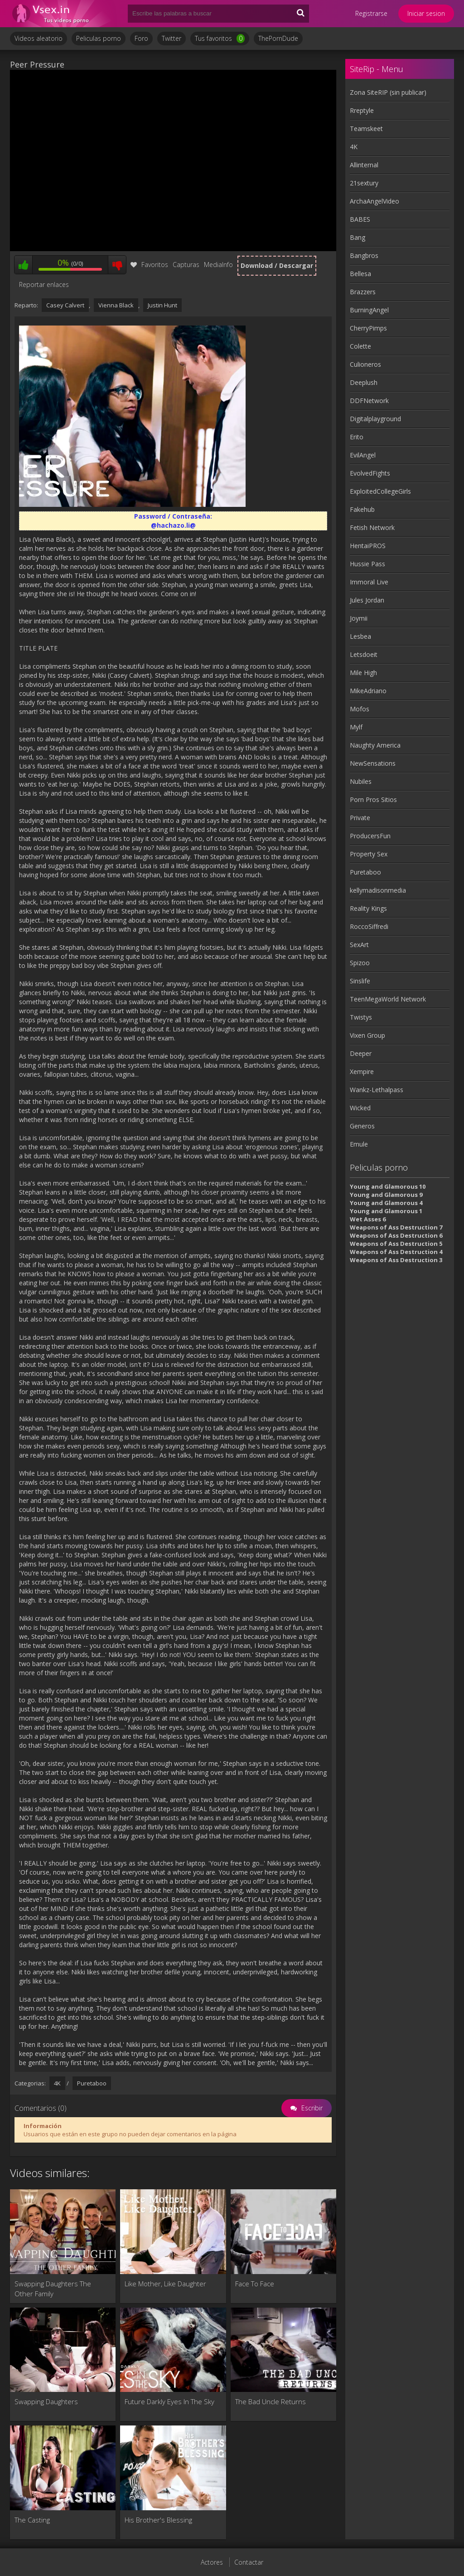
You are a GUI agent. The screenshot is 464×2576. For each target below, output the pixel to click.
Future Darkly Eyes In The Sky (169, 2401)
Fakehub (362, 509)
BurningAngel (369, 310)
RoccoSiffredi (369, 926)
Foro (141, 38)
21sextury (364, 183)
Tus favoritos (220, 38)
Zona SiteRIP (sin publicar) (388, 92)
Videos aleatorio (38, 38)
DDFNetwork (369, 400)
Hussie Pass (367, 563)
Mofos (359, 709)
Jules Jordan (367, 600)
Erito (356, 437)
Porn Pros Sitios (373, 799)
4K (57, 2083)
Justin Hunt (162, 305)
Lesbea (360, 636)
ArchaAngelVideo (374, 201)
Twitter (171, 38)
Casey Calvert (65, 305)
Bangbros (364, 255)
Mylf (356, 727)
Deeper (361, 1053)
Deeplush (363, 382)
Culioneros (365, 364)
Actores (212, 2562)
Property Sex (368, 854)
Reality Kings (368, 908)
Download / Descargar (277, 265)
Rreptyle (362, 110)
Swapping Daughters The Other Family (52, 2288)
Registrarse (371, 13)
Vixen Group (367, 1035)
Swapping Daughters (46, 2401)
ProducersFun (370, 835)
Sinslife (360, 981)
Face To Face (254, 2283)
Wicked (360, 1107)
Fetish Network (372, 527)
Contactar (248, 2562)
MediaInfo (218, 264)
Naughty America (375, 745)
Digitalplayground (375, 418)
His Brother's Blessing (158, 2519)
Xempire (362, 1071)
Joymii (358, 618)
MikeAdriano (368, 690)
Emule (359, 1144)
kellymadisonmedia (378, 890)
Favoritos (149, 264)
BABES (360, 219)
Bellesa (360, 273)
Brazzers (363, 291)
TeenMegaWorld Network (388, 999)
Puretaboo (91, 2083)
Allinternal (364, 164)
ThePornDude (278, 38)
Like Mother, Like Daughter (165, 2283)
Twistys (361, 1017)
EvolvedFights (370, 473)
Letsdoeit (363, 654)
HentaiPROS (368, 545)
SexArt (359, 944)
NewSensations (373, 763)
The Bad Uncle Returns (270, 2401)
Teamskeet (366, 128)
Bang (357, 237)
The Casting (32, 2519)
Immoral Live (369, 582)
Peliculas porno (98, 38)
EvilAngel (363, 455)
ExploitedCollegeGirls (380, 491)
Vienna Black (116, 305)
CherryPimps (368, 328)
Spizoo (360, 962)
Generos (362, 1126)
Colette (360, 346)
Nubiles (361, 781)
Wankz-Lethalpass (376, 1089)
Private (360, 817)
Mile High (363, 672)
